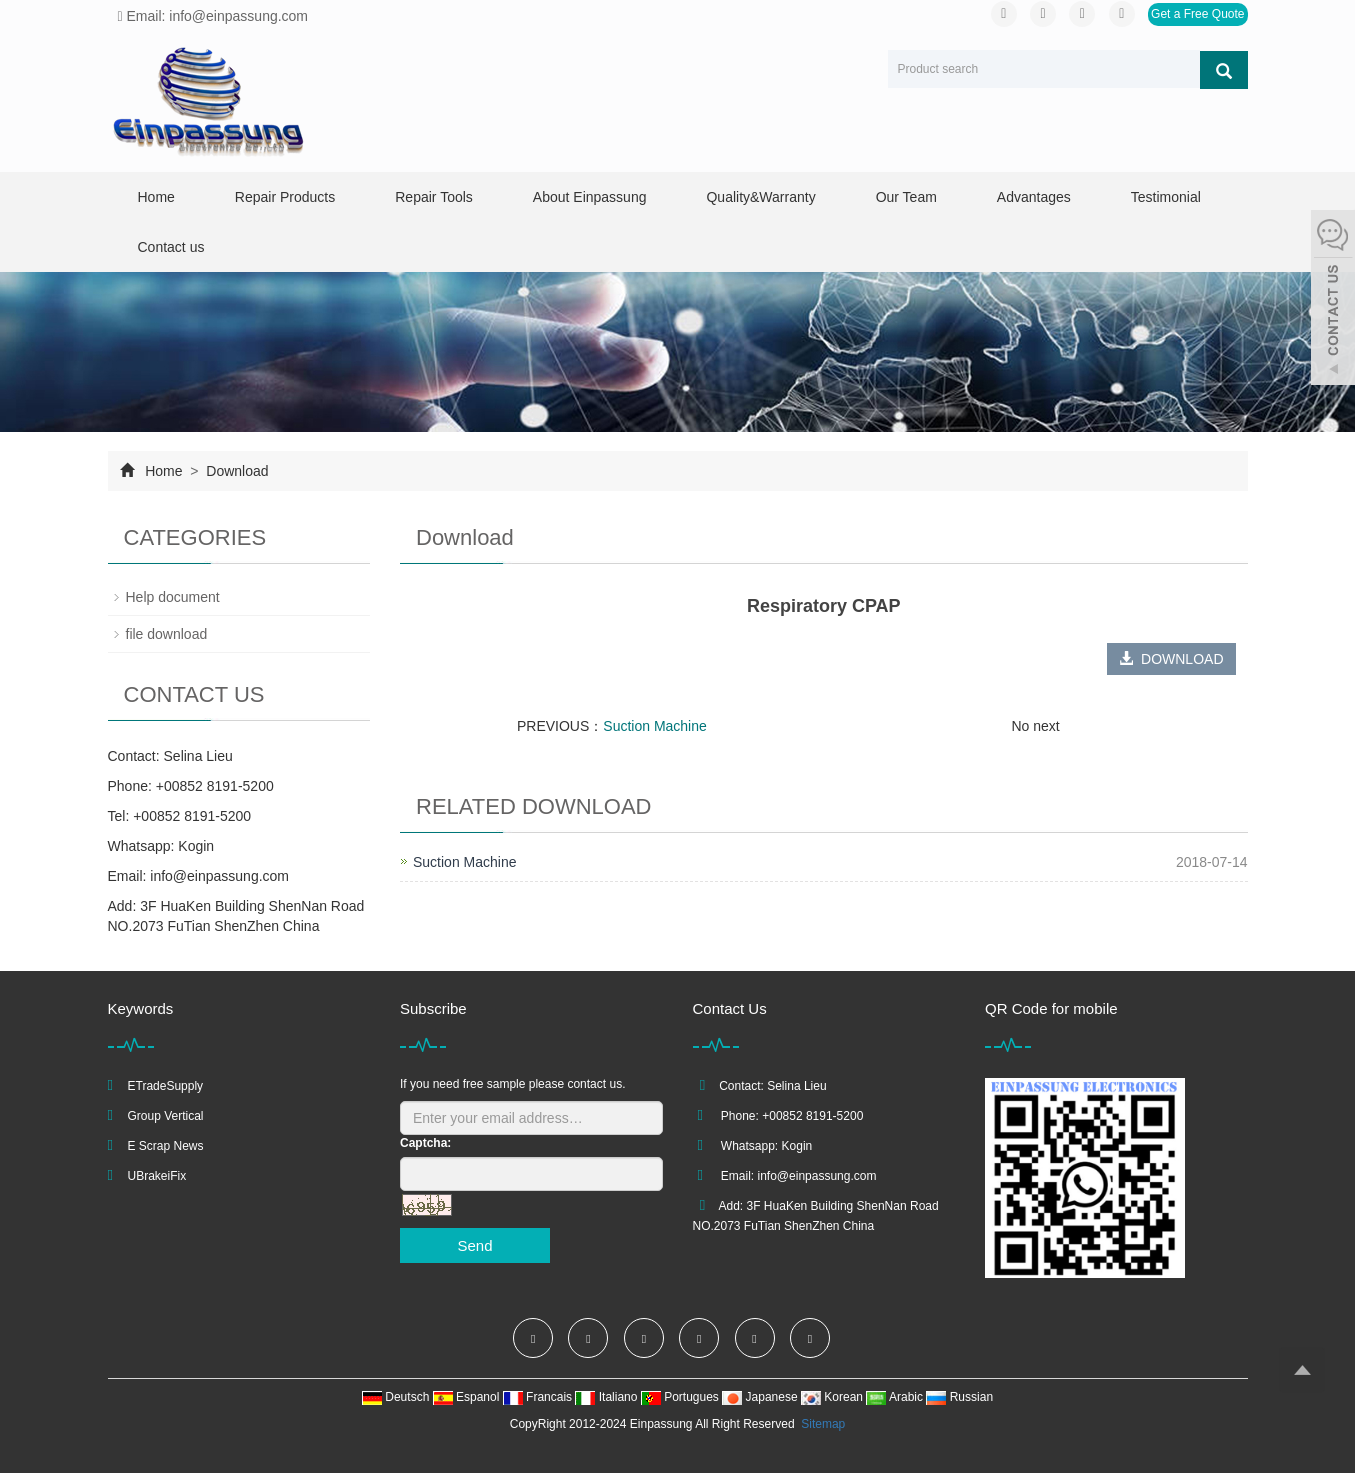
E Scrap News (166, 1146)
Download (235, 471)
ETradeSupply (166, 1086)
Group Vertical (166, 1116)
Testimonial (1166, 197)
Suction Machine (655, 726)
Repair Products (285, 197)
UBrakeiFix (157, 1176)
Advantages (1034, 197)
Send (474, 1245)
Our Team (906, 197)
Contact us (171, 247)
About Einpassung (590, 197)
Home (156, 197)
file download (167, 634)
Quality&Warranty (760, 197)
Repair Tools (434, 197)
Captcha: (425, 1143)
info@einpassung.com (219, 876)
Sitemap (823, 1424)
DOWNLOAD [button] (1171, 659)
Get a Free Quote (1197, 14)
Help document (173, 597)
